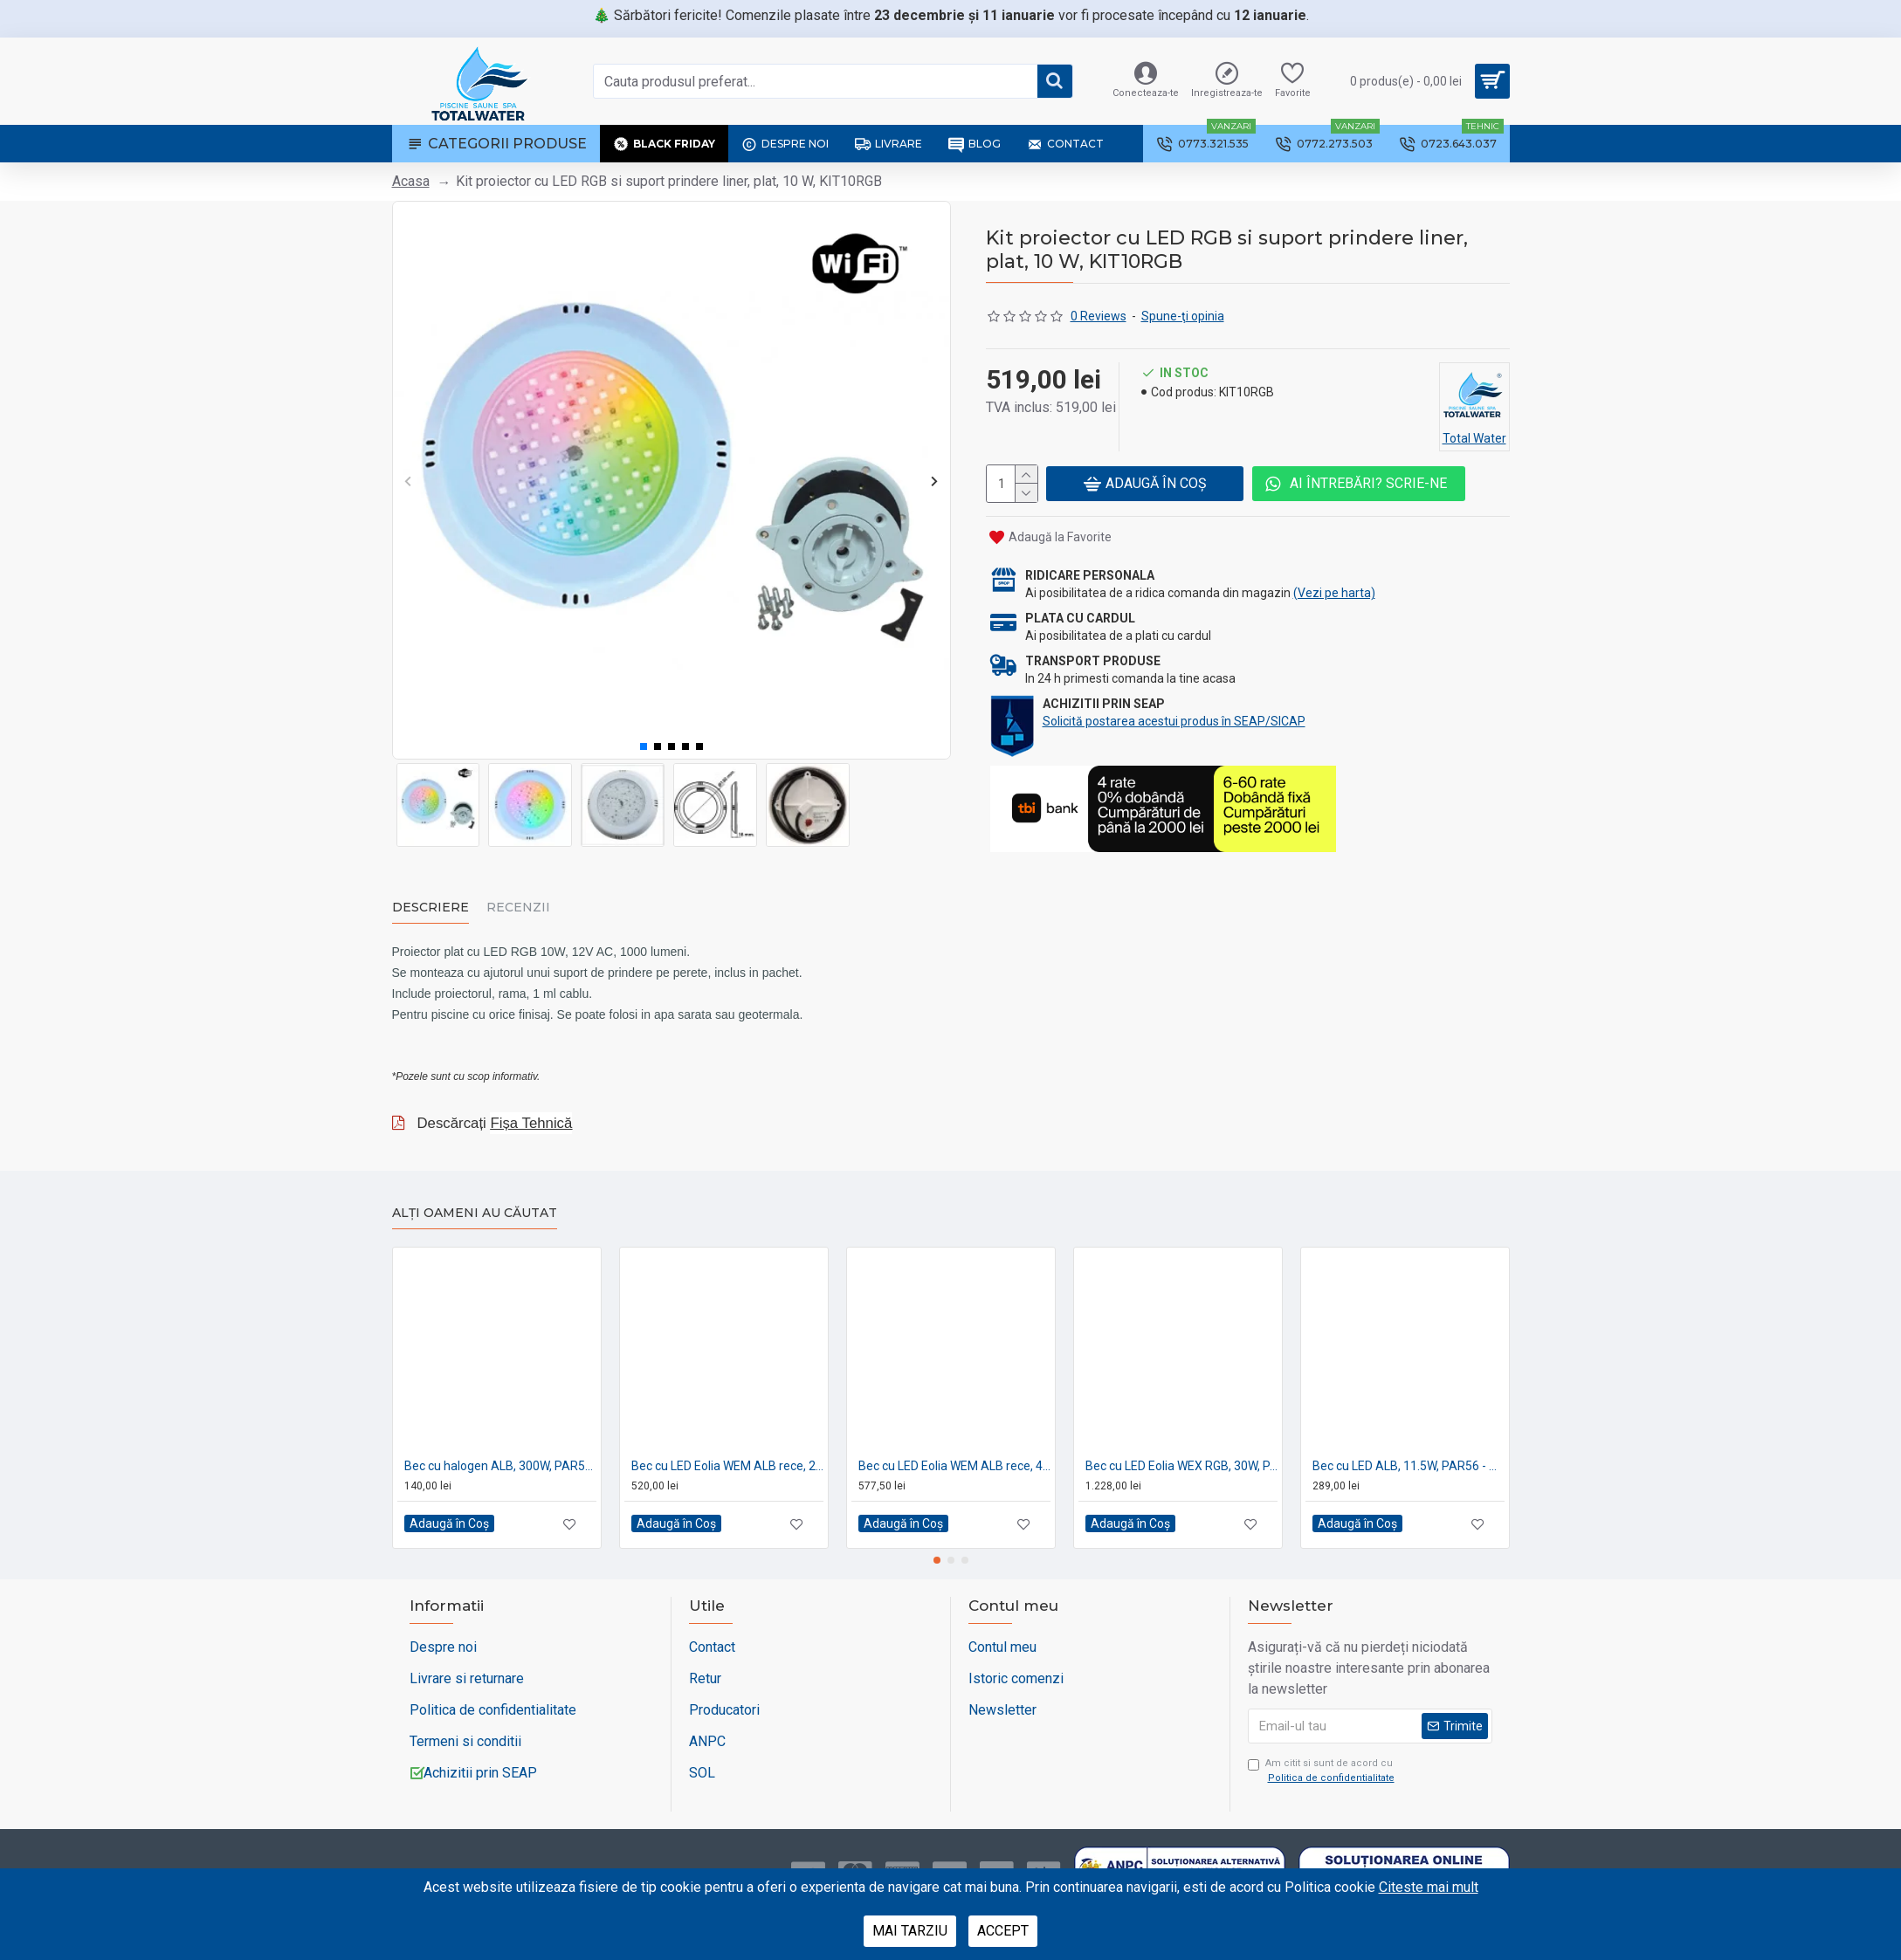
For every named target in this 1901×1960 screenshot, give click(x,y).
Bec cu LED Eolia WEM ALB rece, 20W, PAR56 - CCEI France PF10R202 (727, 1448)
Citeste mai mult (1428, 1887)
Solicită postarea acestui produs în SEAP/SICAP (1174, 719)
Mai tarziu (909, 1930)
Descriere (430, 905)
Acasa (411, 181)
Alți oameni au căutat (474, 1196)
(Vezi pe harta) (1334, 590)
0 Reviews (1098, 316)
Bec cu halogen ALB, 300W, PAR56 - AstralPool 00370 (500, 1448)
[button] (408, 480)
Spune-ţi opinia (1182, 316)
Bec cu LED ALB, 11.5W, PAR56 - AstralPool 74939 (1408, 1448)
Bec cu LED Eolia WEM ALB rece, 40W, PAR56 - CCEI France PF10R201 (954, 1448)
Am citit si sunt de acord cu (1322, 1755)
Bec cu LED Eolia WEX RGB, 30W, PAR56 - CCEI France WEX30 (1181, 1448)
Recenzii (518, 905)
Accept (1003, 1930)
